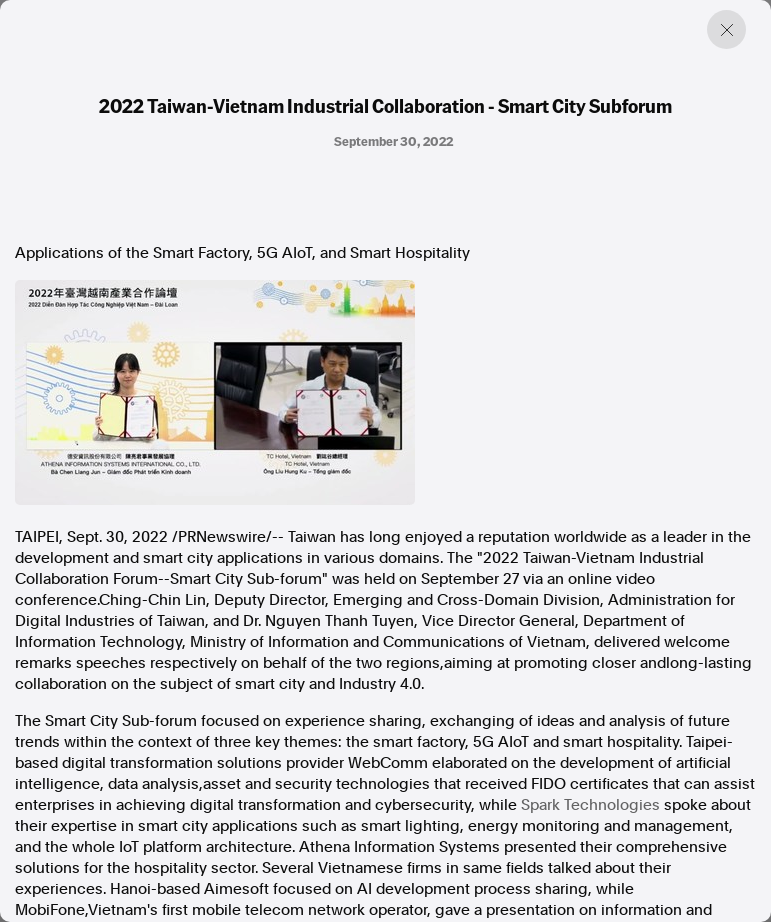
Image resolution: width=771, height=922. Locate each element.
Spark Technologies (590, 805)
